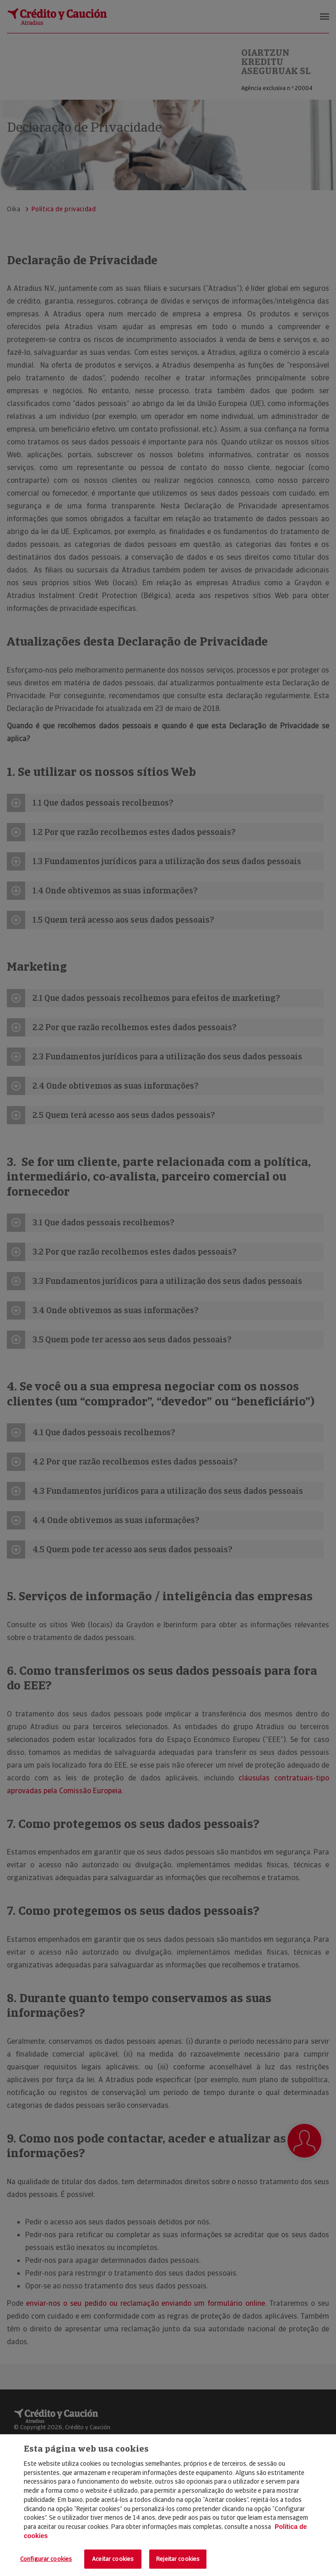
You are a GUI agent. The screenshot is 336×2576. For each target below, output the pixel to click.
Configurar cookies (46, 2559)
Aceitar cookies (113, 2559)
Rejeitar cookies (178, 2559)
